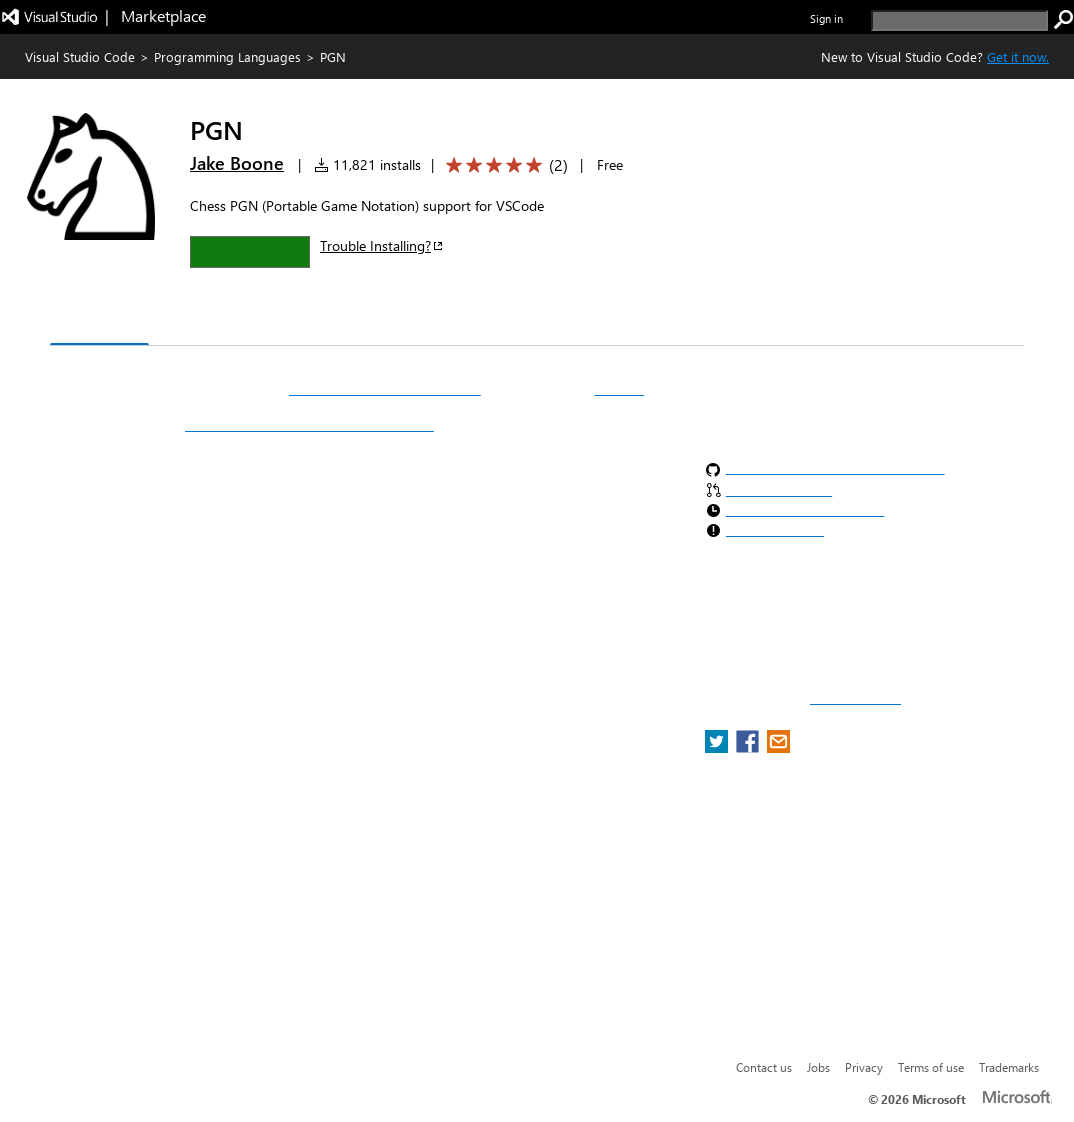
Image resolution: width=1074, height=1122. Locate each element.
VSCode (619, 389)
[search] (959, 20)
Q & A (328, 325)
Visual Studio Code (80, 56)
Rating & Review (439, 325)
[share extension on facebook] (749, 747)
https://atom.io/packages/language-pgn (309, 425)
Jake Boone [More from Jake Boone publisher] (237, 163)
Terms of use (931, 1067)
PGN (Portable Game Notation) (385, 389)
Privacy (864, 1067)
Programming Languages (227, 56)
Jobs (818, 1067)
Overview (99, 324)
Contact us (764, 1067)
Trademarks (1009, 1067)
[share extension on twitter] (718, 747)
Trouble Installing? (382, 245)
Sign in (826, 18)
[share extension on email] (778, 747)
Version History (220, 325)
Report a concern (855, 699)
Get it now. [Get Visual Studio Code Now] (1018, 56)
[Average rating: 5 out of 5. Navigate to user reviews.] (503, 165)
